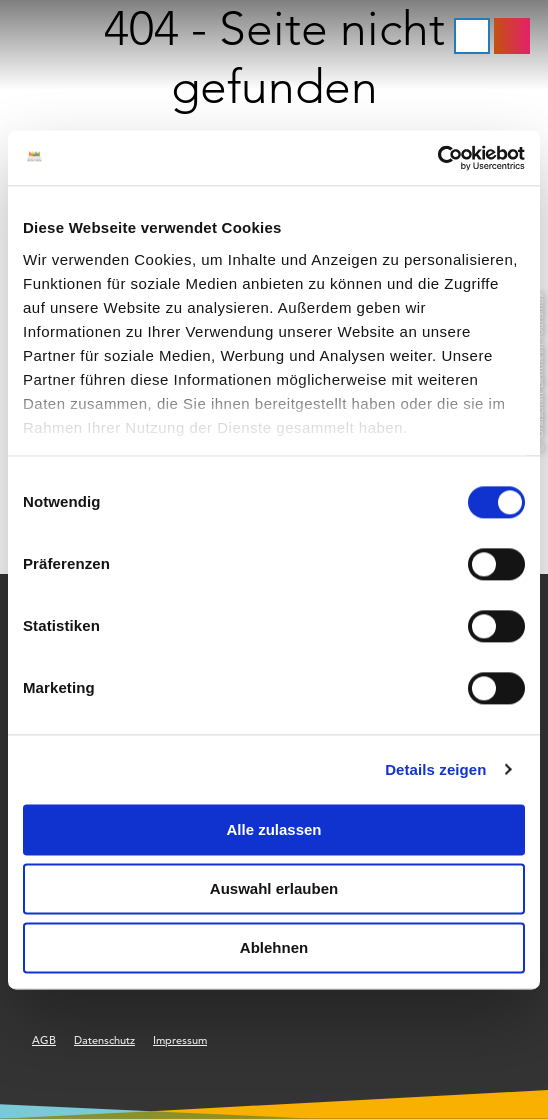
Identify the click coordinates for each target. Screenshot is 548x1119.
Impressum (180, 1040)
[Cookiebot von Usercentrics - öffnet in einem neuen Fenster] (437, 158)
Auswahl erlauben (274, 888)
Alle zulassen (273, 829)
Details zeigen (435, 769)
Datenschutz (104, 1040)
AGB (44, 1040)
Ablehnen (274, 947)
